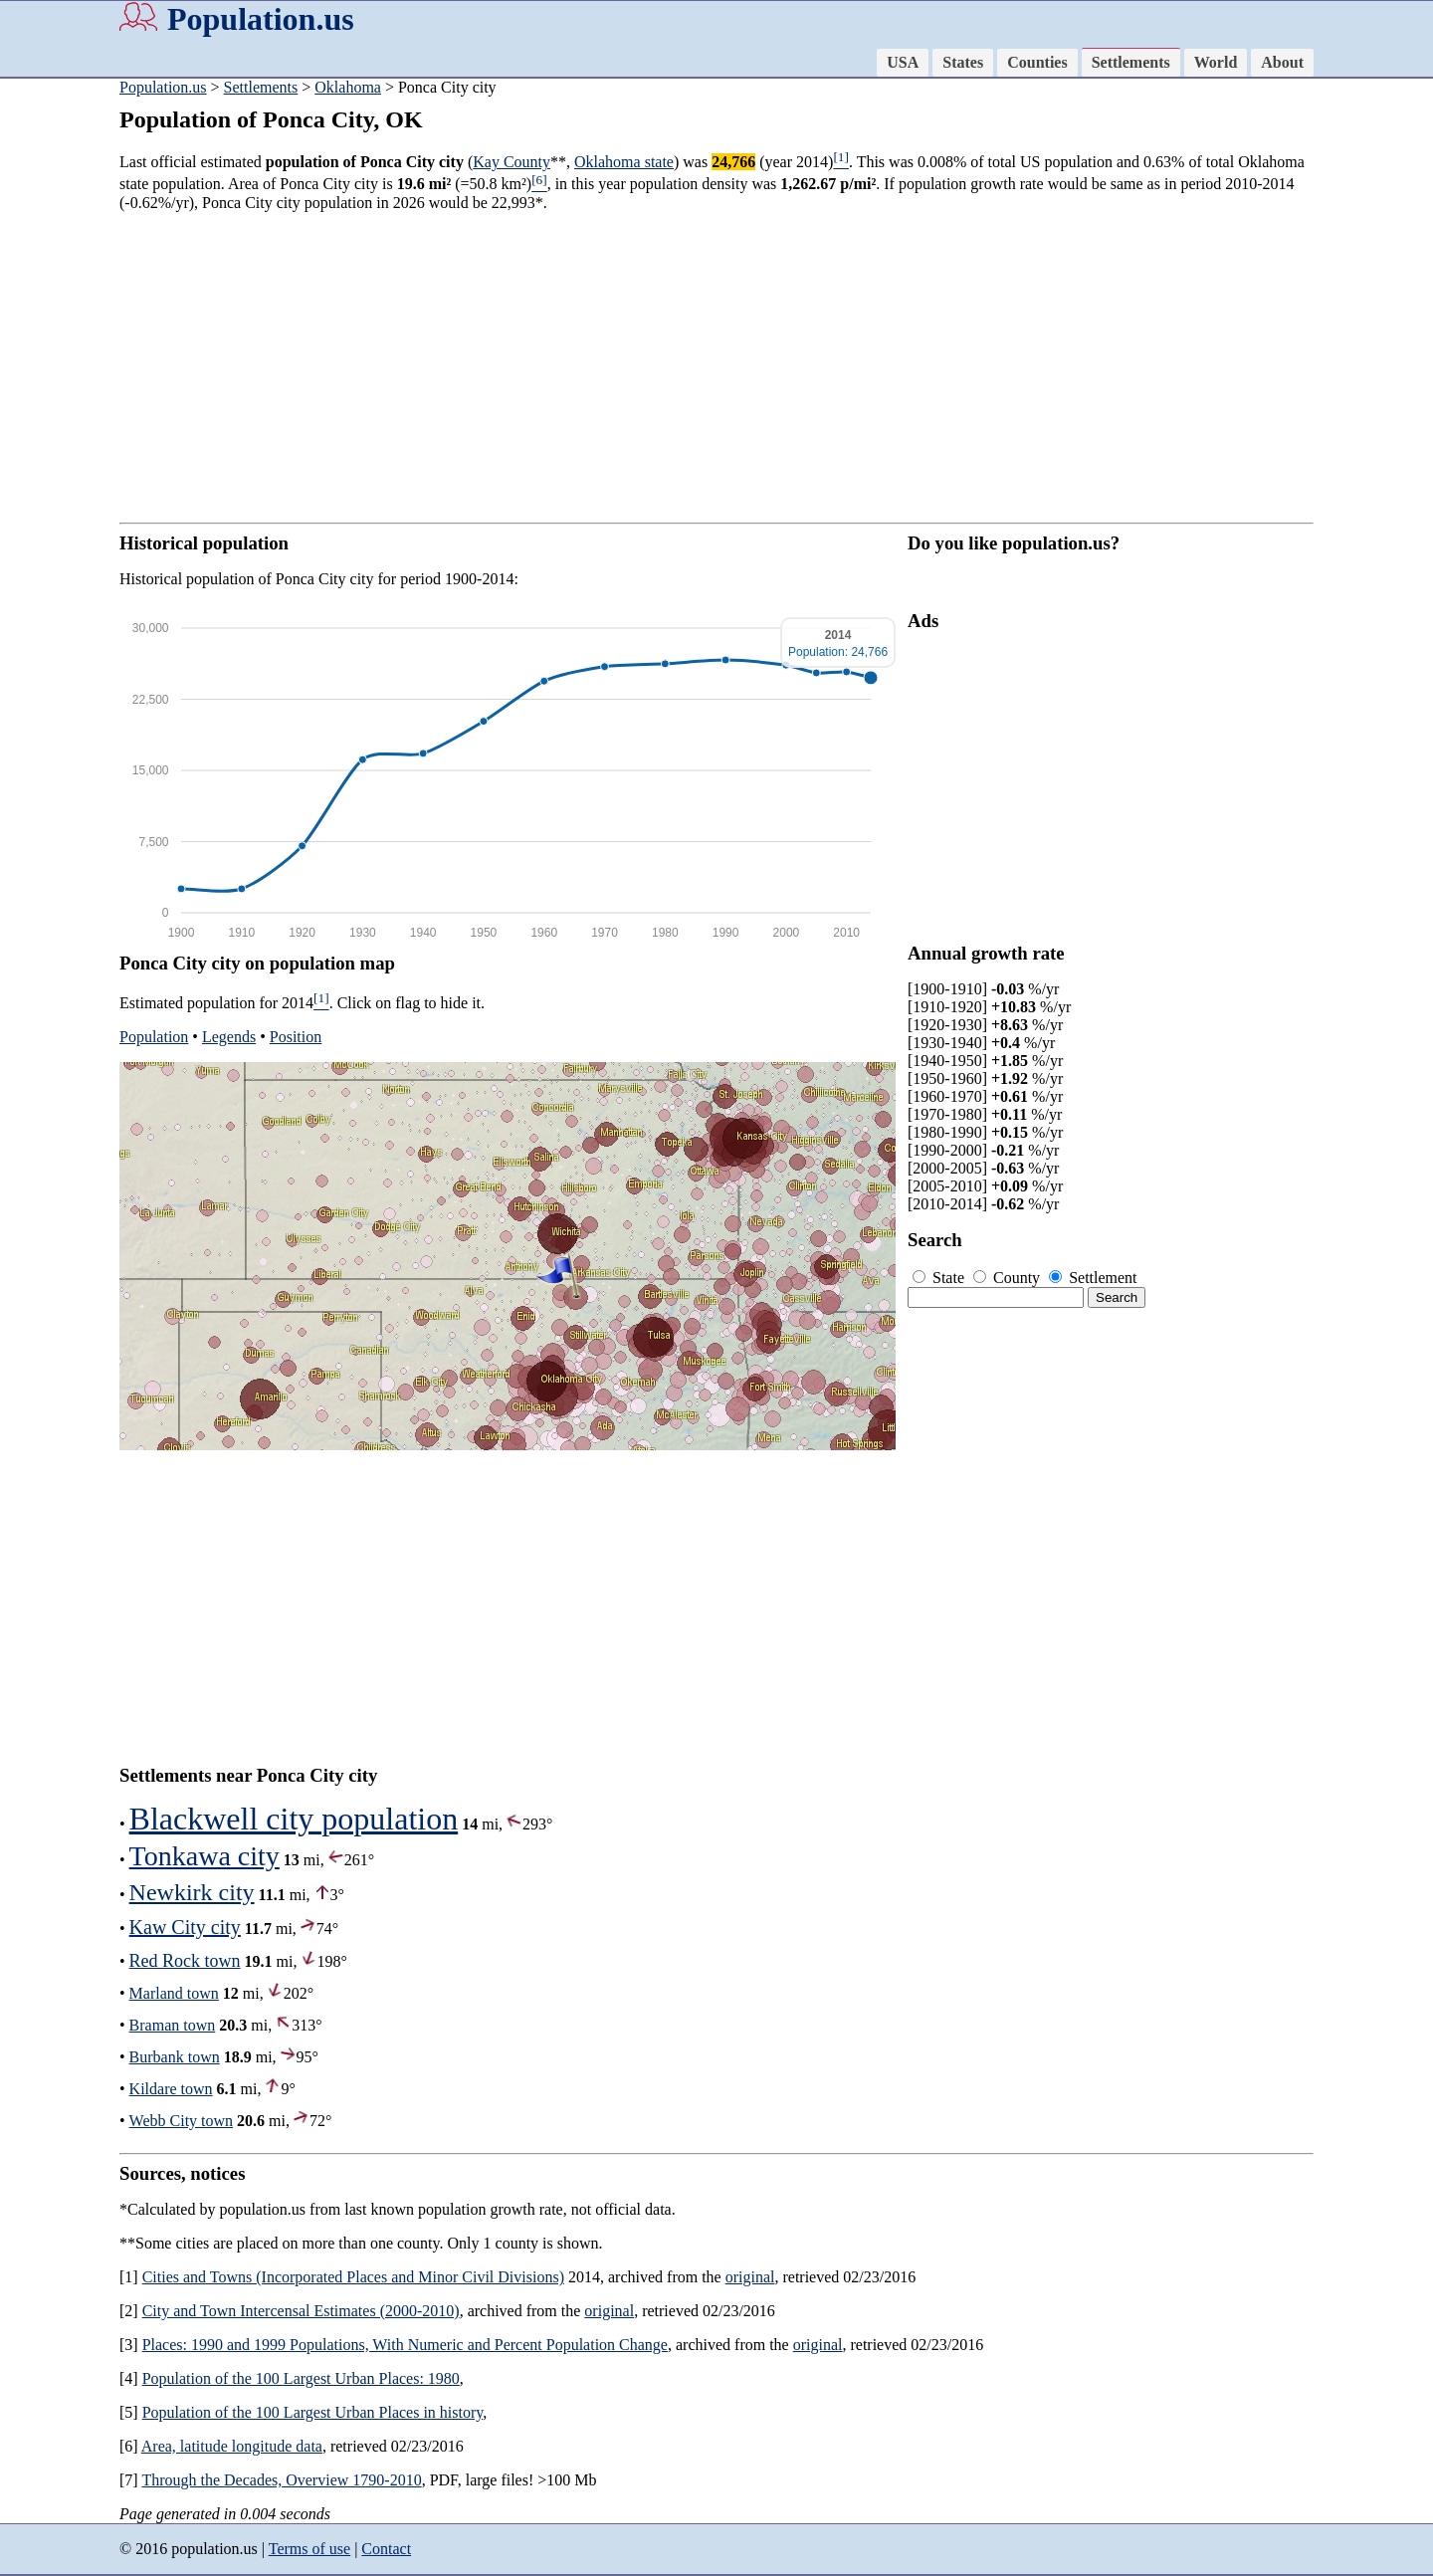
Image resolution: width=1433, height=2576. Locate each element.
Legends (229, 1036)
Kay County (511, 161)
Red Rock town (185, 1961)
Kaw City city (185, 1927)
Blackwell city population (294, 1818)
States (962, 62)
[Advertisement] (716, 367)
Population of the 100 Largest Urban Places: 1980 (301, 2378)
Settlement (1092, 1277)
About (1282, 62)
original (750, 2276)
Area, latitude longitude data (231, 2446)
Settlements (1131, 62)
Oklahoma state (624, 161)
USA (903, 62)
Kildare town (171, 2088)
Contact (386, 2548)
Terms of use (309, 2548)
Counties (1037, 62)
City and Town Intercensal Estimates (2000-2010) (301, 2310)
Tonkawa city (204, 1855)
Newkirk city (192, 1892)
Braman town (172, 2025)
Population (153, 1036)
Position (295, 1036)
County (1008, 1277)
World (1216, 62)
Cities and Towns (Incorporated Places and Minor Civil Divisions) (353, 2276)
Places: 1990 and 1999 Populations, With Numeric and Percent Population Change (405, 2344)
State (940, 1277)
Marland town (174, 1993)
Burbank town (174, 2056)
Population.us (260, 19)
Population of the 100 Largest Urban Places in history (313, 2412)
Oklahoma (347, 87)
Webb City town (181, 2120)
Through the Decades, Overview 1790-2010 (281, 2479)
